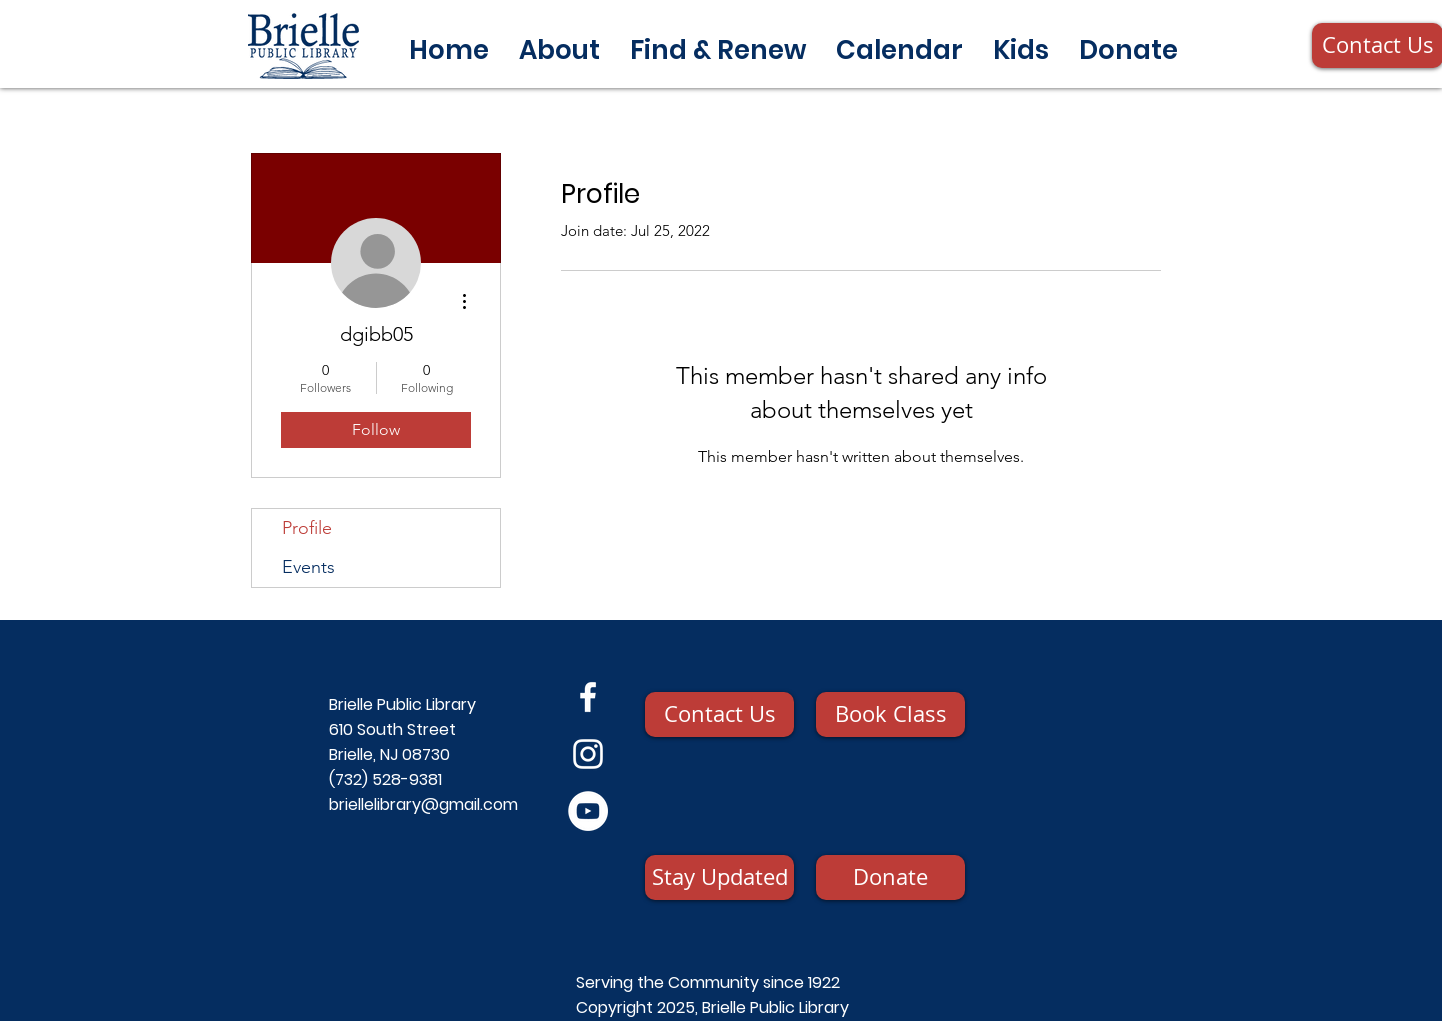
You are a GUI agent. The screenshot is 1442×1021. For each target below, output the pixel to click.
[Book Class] (890, 714)
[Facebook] (588, 697)
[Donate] (890, 877)
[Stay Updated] (719, 877)
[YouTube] (588, 811)
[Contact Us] (719, 714)
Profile (307, 528)
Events (308, 567)
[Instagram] (588, 754)
